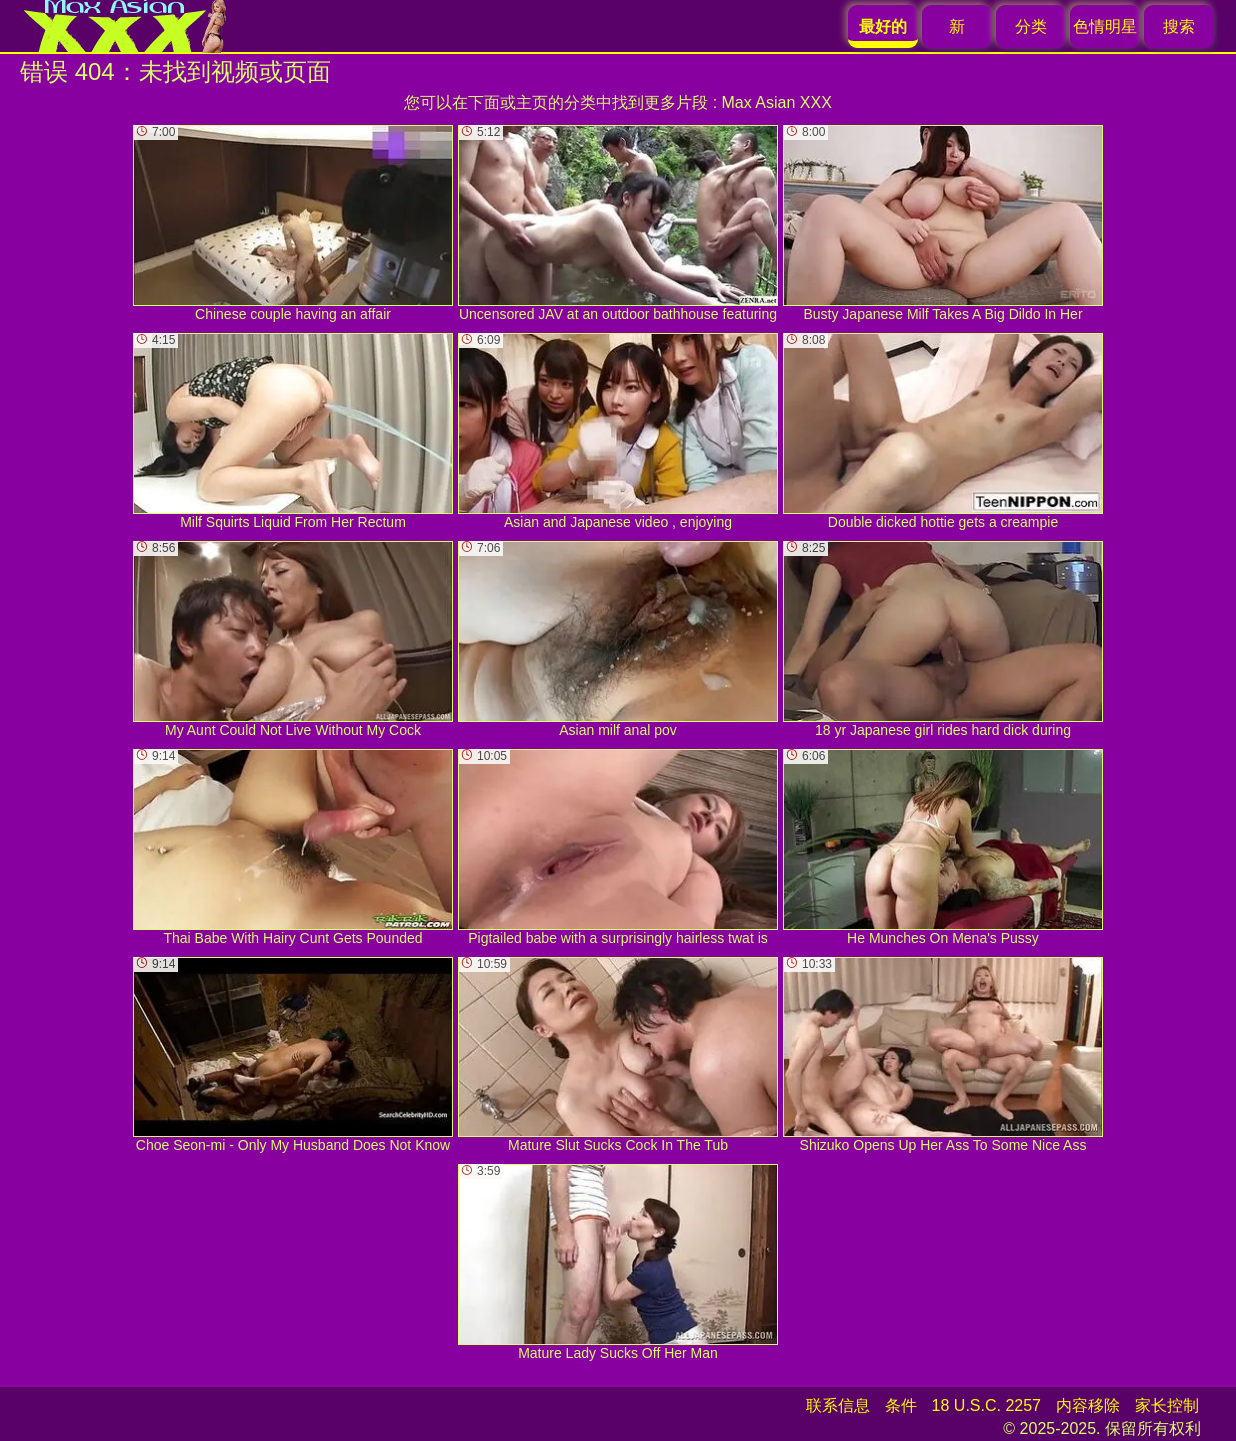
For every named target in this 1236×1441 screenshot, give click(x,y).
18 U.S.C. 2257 (986, 1405)
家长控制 (1167, 1405)
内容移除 (1088, 1405)
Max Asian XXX (777, 102)
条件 (901, 1405)
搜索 (1179, 26)
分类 (1031, 26)
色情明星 (1105, 26)
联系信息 (838, 1405)
